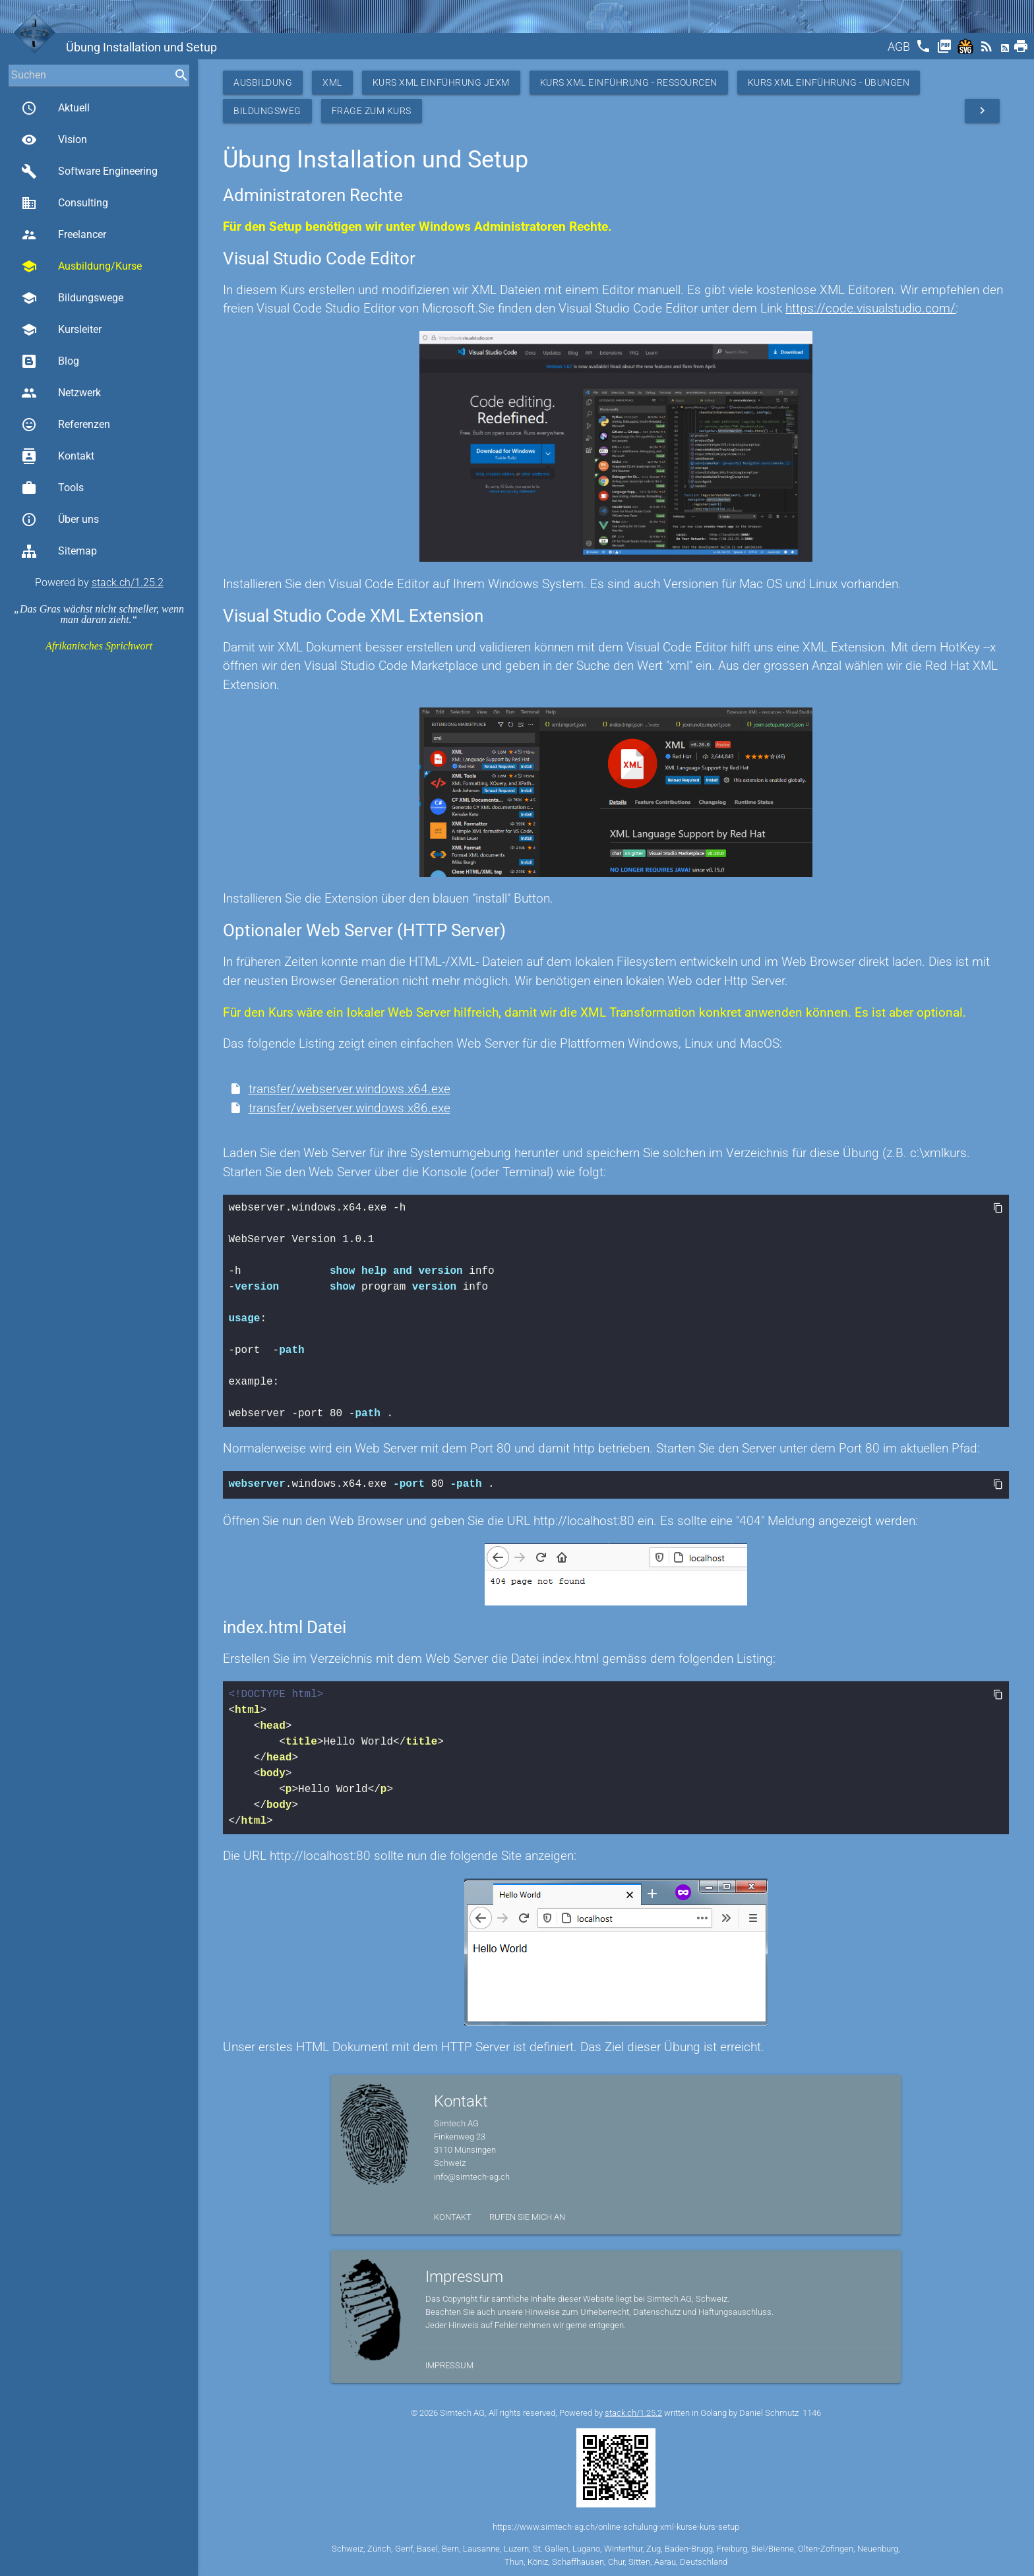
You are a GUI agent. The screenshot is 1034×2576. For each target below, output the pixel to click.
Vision (54, 140)
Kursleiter (61, 329)
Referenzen (65, 424)
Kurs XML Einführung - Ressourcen (628, 82)
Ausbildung (262, 82)
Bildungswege (72, 298)
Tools (52, 488)
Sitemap (59, 551)
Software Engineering (89, 171)
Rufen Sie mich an (527, 2216)
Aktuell (55, 108)
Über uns (60, 519)
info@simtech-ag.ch (472, 2175)
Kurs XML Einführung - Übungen (829, 82)
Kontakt (57, 456)
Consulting (64, 203)
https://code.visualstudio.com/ (870, 308)
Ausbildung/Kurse (81, 266)
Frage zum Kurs (371, 110)
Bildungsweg (267, 110)
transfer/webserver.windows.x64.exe (349, 1088)
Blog (50, 361)
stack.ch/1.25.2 (128, 582)
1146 (812, 2411)
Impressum (449, 2364)
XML (332, 82)
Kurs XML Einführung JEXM (441, 82)
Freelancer (63, 235)
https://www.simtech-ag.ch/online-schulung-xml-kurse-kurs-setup (616, 2526)
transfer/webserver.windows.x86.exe (349, 1108)
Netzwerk (61, 393)
